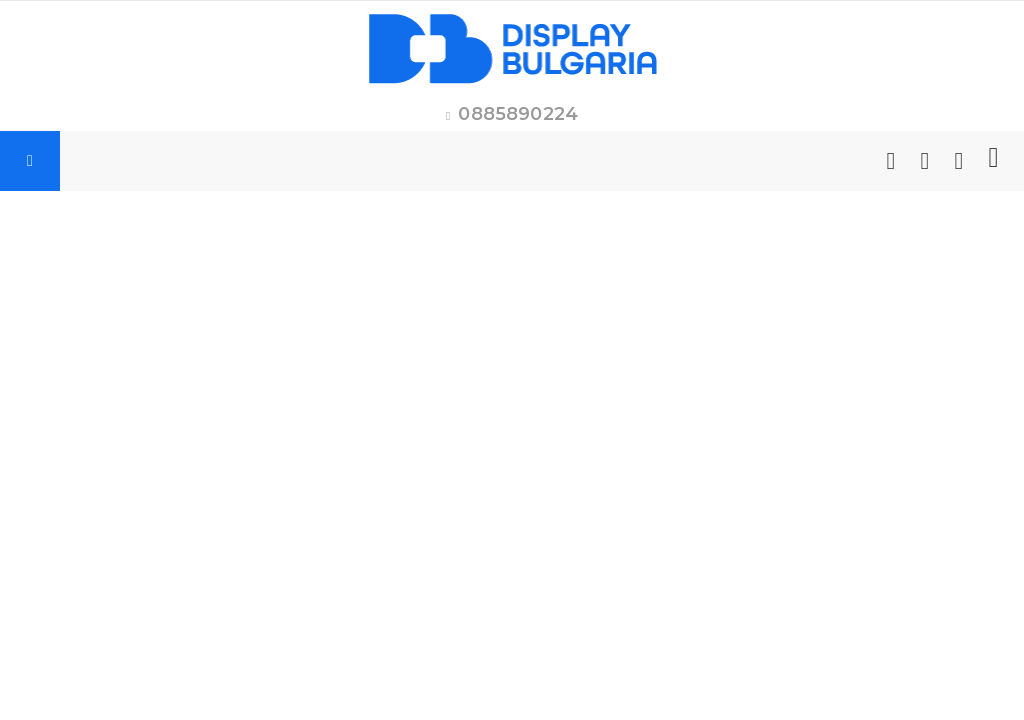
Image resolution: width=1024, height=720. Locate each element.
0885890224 (518, 114)
